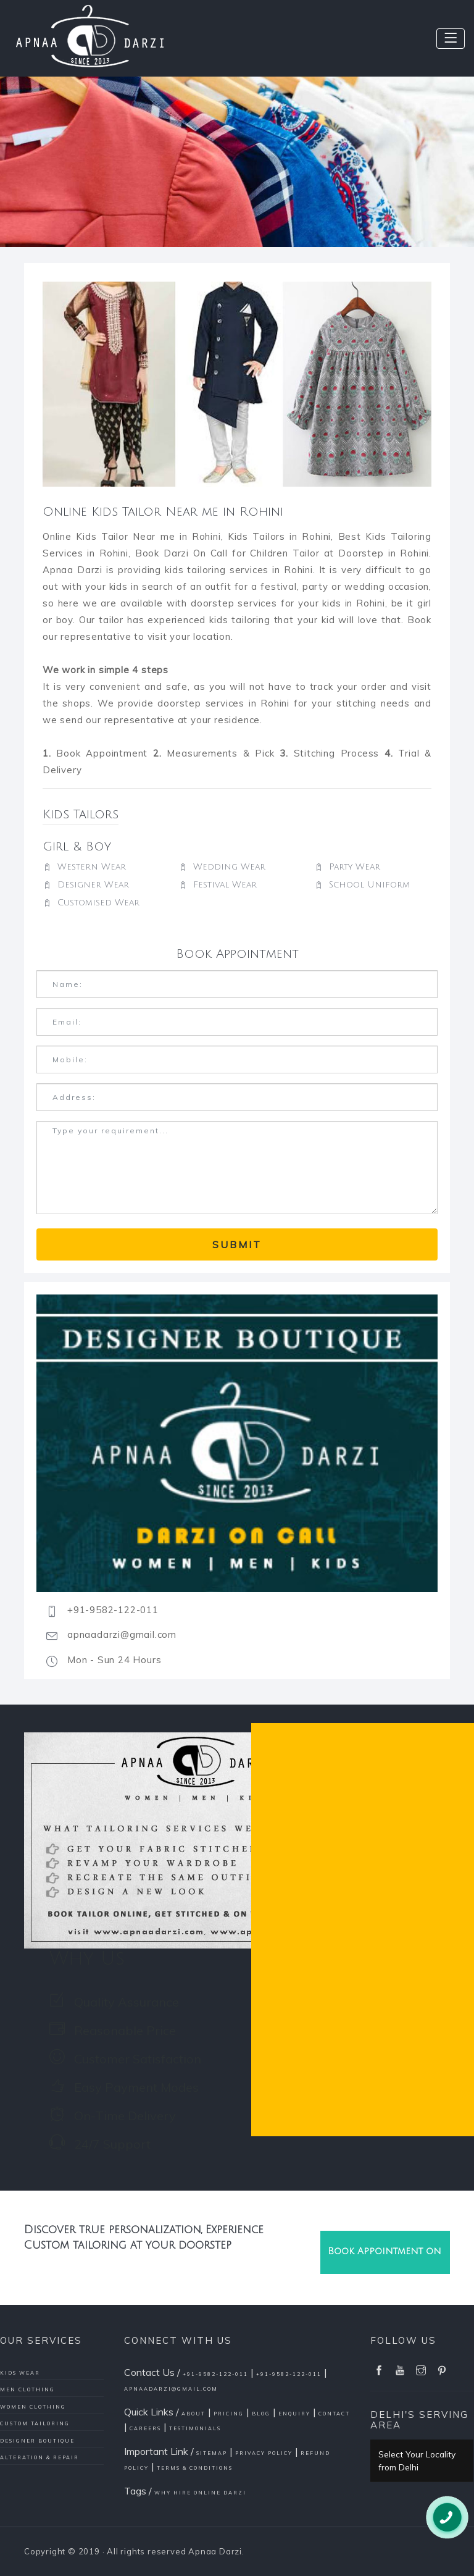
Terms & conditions (195, 2468)
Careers (145, 2428)
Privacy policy (264, 2453)
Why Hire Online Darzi (200, 2493)
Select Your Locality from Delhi (416, 2460)
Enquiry (294, 2413)
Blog (261, 2413)
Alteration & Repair (39, 2457)
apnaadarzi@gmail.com (171, 2389)
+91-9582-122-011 (215, 2374)
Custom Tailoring (35, 2423)
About (193, 2413)
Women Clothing (33, 2407)
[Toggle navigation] (450, 38)
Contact (334, 2413)
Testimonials (195, 2428)
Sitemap (211, 2453)
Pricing (229, 2413)
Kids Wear (20, 2373)
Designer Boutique (37, 2441)
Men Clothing (27, 2389)
